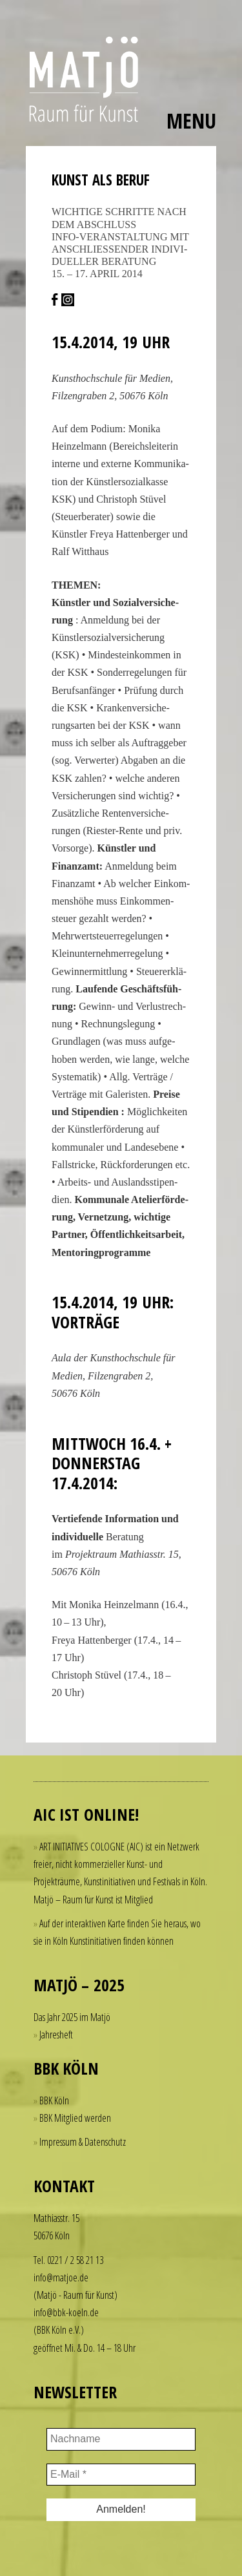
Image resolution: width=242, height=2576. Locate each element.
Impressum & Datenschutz (82, 2142)
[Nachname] (121, 2439)
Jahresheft (56, 2034)
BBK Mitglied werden (75, 2118)
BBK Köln (54, 2100)
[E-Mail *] (121, 2475)
